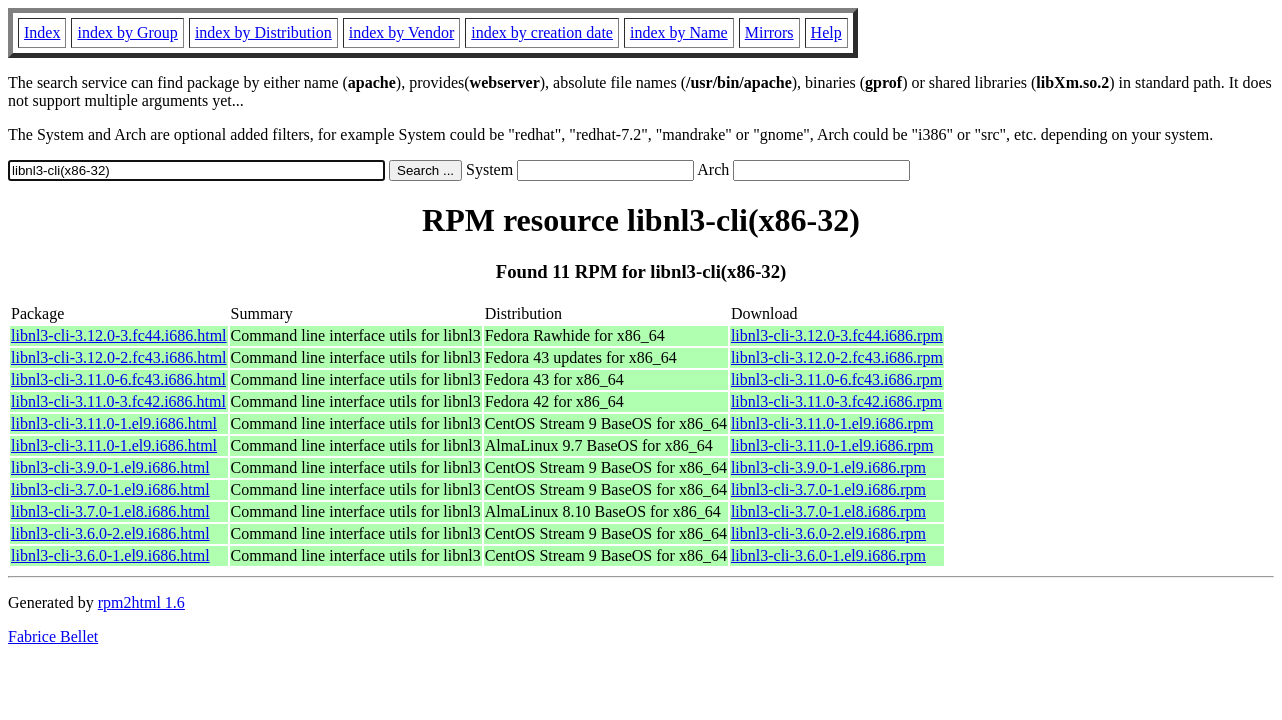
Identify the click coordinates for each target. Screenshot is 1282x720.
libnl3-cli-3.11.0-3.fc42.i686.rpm (836, 401)
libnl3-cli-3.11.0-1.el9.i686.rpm (832, 423)
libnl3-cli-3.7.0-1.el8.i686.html (110, 511)
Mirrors (769, 32)
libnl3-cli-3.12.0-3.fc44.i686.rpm (837, 335)
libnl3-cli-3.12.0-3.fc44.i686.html (119, 335)
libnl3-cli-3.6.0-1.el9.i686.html (110, 555)
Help (826, 32)
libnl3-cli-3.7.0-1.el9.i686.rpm (828, 489)
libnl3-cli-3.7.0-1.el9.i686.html (110, 489)
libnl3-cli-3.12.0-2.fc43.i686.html (119, 357)
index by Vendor (401, 32)
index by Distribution (263, 32)
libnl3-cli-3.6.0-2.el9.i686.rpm (828, 533)
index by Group (127, 32)
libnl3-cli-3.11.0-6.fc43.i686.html (118, 379)
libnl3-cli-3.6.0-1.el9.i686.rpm (828, 555)
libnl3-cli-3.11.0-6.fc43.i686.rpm (836, 379)
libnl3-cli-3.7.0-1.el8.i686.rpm (828, 511)
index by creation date (542, 32)
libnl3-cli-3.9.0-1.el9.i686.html (110, 467)
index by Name (679, 32)
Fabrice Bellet (53, 636)
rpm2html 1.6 (141, 602)
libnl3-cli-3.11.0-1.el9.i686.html (114, 423)
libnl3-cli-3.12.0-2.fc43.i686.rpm (837, 357)
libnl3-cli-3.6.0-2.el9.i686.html (110, 533)
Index (42, 32)
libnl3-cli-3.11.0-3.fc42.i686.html (118, 401)
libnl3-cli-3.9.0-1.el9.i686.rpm (828, 467)
